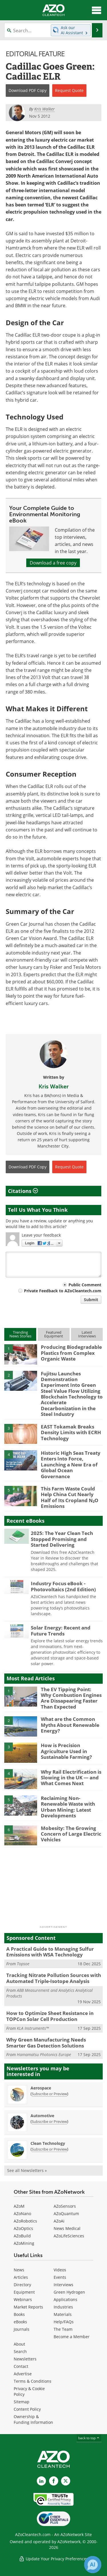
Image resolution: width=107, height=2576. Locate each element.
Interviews (63, 2284)
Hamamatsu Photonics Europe (44, 2054)
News (19, 2269)
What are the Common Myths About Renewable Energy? (70, 1725)
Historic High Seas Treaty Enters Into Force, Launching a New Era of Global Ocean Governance (70, 1465)
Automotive (42, 2115)
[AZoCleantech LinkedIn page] (41, 2480)
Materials (63, 2314)
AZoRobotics (25, 2221)
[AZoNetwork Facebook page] (53, 2480)
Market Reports (28, 2307)
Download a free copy (53, 563)
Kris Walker (54, 1086)
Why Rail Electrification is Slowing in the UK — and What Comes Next (71, 1778)
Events (60, 2277)
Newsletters (25, 2359)
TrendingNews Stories (20, 1334)
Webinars (23, 2299)
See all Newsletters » (27, 2170)
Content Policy (27, 2409)
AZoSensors (65, 2206)
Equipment (24, 2292)
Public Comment (84, 1284)
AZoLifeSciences (69, 2236)
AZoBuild (22, 2236)
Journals (21, 2329)
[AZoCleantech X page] (65, 2480)
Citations (23, 1190)
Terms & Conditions (32, 2381)
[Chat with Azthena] (92, 2564)
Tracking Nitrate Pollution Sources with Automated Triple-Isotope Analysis (53, 1978)
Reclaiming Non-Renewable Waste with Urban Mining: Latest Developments (68, 1807)
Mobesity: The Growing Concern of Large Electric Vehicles (71, 1834)
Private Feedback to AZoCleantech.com (62, 1290)
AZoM (19, 2206)
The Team (63, 2329)
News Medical (67, 2228)
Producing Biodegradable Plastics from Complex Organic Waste (71, 1353)
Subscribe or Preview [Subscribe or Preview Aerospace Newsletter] (49, 2093)
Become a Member (72, 2336)
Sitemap (21, 2401)
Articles (21, 2277)
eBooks (20, 2321)
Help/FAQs (64, 2321)
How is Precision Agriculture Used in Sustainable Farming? (66, 1751)
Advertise (23, 2373)
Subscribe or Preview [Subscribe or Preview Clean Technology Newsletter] (49, 2149)
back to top (89, 2438)
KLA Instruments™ (33, 2028)
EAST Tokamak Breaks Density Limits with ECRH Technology (71, 1432)
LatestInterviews (87, 1334)
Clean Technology (48, 2143)
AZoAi (59, 2221)
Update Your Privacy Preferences (53, 2558)
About (19, 2344)
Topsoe (23, 1963)
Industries (63, 2307)
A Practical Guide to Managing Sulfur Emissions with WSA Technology (50, 1952)
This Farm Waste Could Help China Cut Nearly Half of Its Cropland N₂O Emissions (69, 1497)
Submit (91, 1299)
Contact (21, 2366)
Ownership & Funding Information (33, 2419)
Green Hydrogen (69, 2292)
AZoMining (24, 2243)
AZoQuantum (66, 2213)
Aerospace (41, 2088)
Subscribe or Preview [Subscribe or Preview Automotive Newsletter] (49, 2121)
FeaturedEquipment (53, 1334)
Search (20, 2351)
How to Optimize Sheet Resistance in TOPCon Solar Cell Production (50, 2016)
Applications (65, 2299)
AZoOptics (23, 2228)
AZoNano (22, 2213)
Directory (22, 2284)
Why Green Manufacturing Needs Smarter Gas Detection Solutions (46, 2042)
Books (19, 2314)
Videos (60, 2269)
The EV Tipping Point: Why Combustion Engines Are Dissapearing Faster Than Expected (71, 1698)
